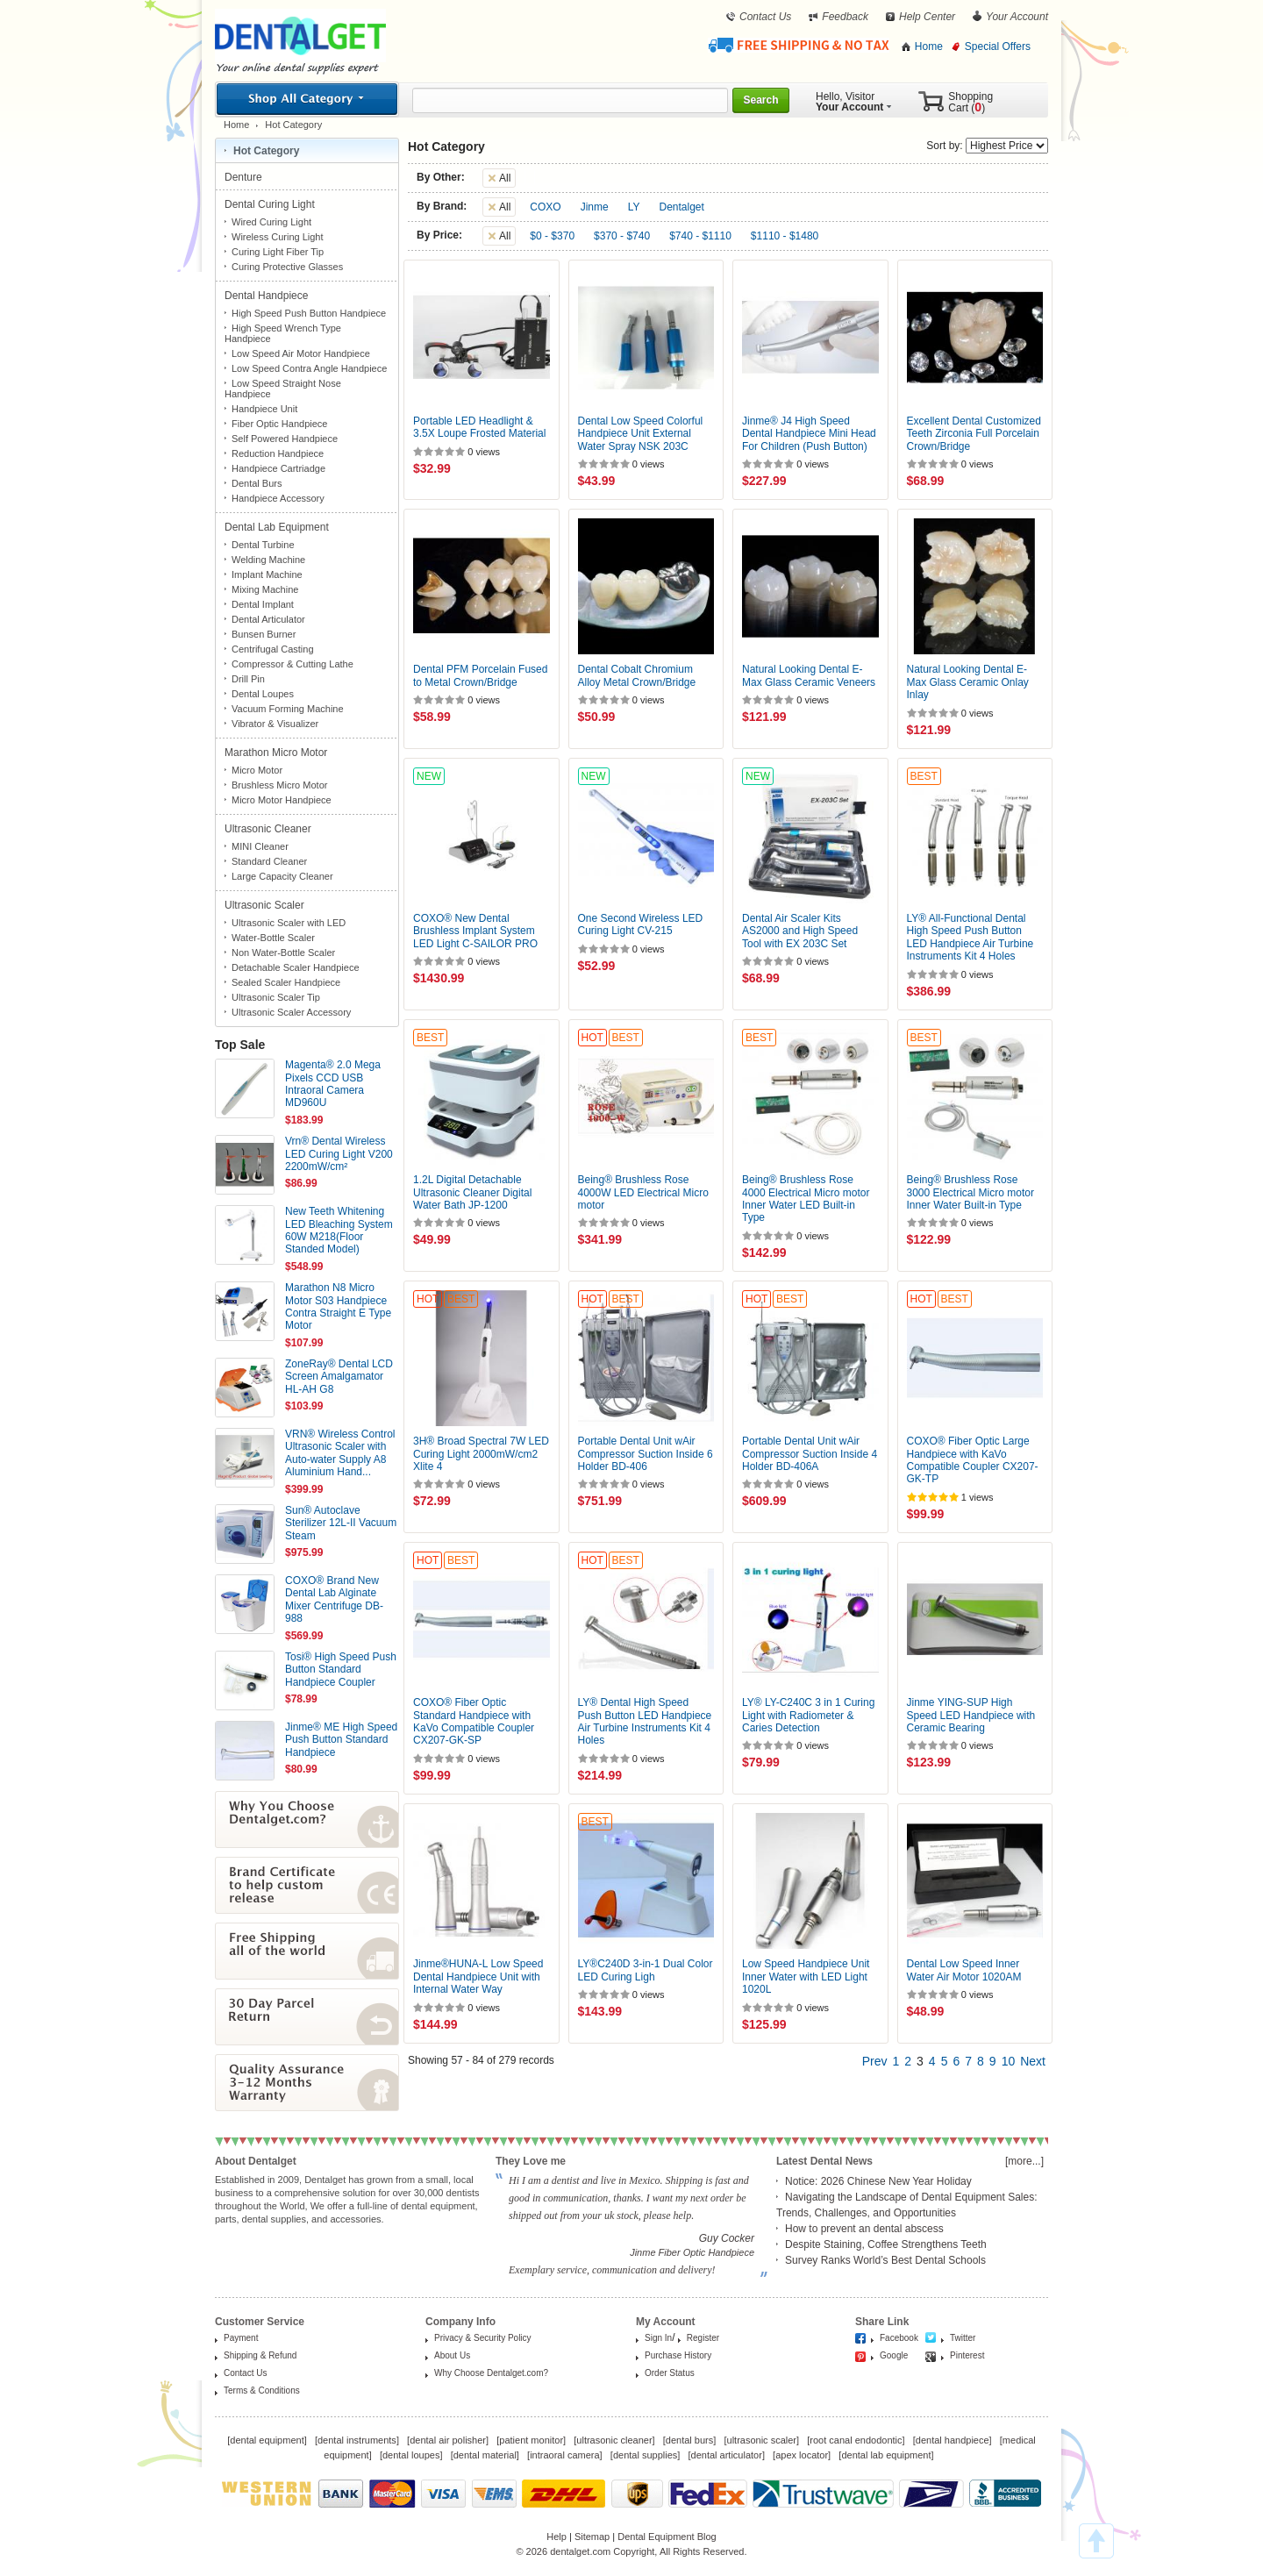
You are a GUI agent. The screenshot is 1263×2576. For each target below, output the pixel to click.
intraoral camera (564, 2455)
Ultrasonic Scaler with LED (289, 922)
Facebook (899, 2338)
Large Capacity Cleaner (282, 876)
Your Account (1017, 17)
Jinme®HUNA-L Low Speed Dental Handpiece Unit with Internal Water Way (478, 1976)
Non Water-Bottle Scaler (283, 952)
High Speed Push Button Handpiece (309, 313)
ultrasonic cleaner (614, 2440)
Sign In (658, 2338)
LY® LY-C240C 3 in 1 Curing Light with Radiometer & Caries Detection (808, 1715)
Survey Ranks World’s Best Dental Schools (885, 2260)
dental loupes (410, 2455)
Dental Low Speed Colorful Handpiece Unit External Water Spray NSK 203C (640, 434)
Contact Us (765, 17)
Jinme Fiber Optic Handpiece (692, 2252)
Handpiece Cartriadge (278, 468)
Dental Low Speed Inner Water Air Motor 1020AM (964, 1970)
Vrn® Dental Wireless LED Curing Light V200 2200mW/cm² (339, 1154)
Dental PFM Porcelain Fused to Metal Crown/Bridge (480, 675)
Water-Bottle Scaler (273, 937)
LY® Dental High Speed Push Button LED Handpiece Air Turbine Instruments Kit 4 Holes (645, 1721)
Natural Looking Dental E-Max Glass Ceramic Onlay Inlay (968, 682)
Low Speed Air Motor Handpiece (301, 353)
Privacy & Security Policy (483, 2338)
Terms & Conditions (262, 2390)
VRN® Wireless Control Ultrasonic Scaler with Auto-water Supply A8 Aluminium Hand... (340, 1453)
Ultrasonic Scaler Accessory (291, 1012)
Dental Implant (263, 604)
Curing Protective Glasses (287, 266)
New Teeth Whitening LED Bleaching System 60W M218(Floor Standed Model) (339, 1230)
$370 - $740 (622, 236)
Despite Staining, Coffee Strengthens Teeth (886, 2244)
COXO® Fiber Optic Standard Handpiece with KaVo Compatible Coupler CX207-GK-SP (473, 1721)
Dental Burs (257, 483)
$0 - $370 (552, 236)
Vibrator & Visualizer (275, 723)
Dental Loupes (263, 694)
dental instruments (357, 2440)
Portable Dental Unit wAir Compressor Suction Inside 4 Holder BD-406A (809, 1454)
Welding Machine (268, 559)
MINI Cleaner (260, 846)
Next (1032, 2061)
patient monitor (531, 2440)
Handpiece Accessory (278, 498)
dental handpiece (952, 2440)
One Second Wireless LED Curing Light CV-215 (640, 924)
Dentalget (682, 207)
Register (703, 2338)
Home (929, 46)
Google (894, 2355)
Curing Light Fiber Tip (278, 251)
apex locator (801, 2455)
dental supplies (645, 2455)
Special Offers (998, 46)
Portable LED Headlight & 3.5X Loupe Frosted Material (479, 427)
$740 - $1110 (700, 236)
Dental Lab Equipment (278, 527)
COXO (545, 207)
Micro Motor (257, 770)
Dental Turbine (263, 544)
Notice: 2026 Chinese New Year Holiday (878, 2181)
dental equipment (266, 2440)
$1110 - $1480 (784, 236)
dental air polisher (448, 2440)
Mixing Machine (265, 589)
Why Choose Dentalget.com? (491, 2373)
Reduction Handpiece (278, 453)
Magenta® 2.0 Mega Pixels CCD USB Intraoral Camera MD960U (333, 1084)
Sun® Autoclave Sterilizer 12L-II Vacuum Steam (340, 1523)
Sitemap (592, 2536)
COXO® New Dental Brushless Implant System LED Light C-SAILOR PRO (475, 931)
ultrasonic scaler (761, 2440)
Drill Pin (248, 679)
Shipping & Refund (260, 2355)
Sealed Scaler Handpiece (286, 982)
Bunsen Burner (264, 634)
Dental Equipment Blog (667, 2536)
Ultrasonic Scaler (266, 905)
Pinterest (967, 2355)
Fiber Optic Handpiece (279, 423)
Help (556, 2536)
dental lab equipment (886, 2455)
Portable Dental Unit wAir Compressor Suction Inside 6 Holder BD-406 (645, 1454)
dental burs (689, 2440)
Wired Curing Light (271, 222)
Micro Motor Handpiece (282, 800)
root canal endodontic (856, 2440)
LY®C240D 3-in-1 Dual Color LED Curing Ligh (645, 1970)
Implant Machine (267, 574)
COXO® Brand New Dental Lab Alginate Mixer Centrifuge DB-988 (334, 1599)
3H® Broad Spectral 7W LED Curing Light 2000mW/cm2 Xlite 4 (481, 1454)
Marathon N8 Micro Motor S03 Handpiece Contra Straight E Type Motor (338, 1306)
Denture (245, 177)
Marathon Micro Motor (278, 752)
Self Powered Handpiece (285, 438)
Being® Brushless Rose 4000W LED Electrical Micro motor (643, 1192)
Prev (875, 2061)
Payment (241, 2338)
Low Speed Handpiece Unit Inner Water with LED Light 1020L (805, 1976)
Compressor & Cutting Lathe (292, 664)
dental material (485, 2455)
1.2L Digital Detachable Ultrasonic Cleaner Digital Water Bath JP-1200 (472, 1192)
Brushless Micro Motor (279, 785)
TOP (1096, 2540)
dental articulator (726, 2455)
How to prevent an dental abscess (864, 2229)
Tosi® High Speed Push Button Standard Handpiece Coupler (340, 1669)
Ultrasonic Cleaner (269, 829)
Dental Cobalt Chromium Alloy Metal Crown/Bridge (637, 675)
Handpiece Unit (264, 408)
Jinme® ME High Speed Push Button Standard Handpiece (341, 1740)
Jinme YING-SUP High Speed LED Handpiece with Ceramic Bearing (971, 1715)
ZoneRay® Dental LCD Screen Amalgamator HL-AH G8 (339, 1376)
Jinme (595, 207)
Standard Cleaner (269, 861)
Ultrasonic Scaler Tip (276, 997)
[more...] (1024, 2161)
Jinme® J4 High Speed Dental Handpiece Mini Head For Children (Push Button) (809, 434)
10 (1009, 2061)
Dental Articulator (268, 619)
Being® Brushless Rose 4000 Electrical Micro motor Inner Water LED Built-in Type (805, 1199)
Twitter (962, 2338)
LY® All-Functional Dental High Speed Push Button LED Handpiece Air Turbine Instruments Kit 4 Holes (970, 937)
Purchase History (678, 2355)
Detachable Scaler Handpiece (296, 967)
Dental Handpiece (268, 295)
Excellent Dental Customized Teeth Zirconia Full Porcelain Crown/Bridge (974, 434)
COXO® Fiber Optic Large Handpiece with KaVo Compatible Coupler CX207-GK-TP (972, 1460)
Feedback (845, 17)
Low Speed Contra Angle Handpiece (309, 368)
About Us (452, 2355)
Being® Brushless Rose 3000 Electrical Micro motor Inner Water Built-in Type (970, 1192)
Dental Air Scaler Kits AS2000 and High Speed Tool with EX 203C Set (800, 931)
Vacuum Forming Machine (288, 708)
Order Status (670, 2373)
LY (634, 207)
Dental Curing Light (271, 204)
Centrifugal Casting (273, 649)
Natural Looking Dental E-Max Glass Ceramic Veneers (808, 675)
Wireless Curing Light (278, 237)
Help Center (927, 17)
